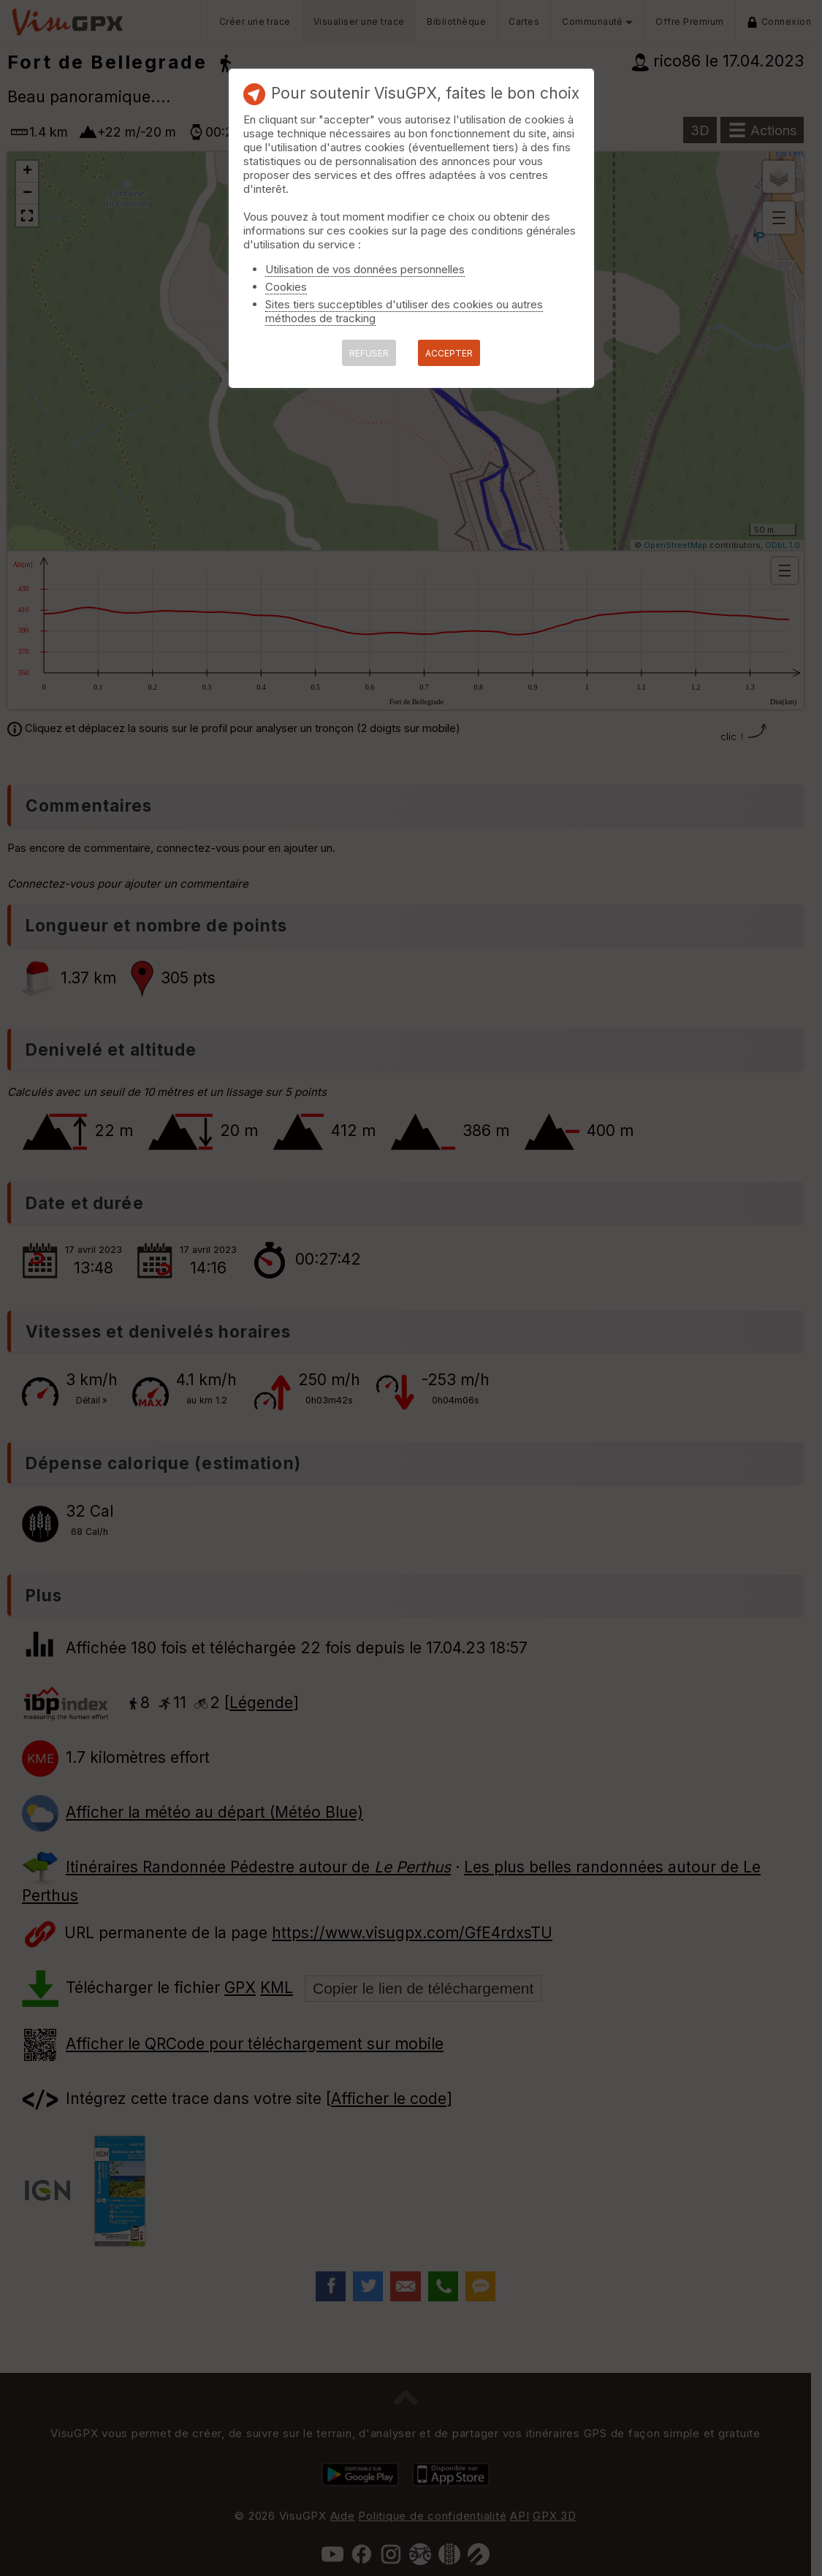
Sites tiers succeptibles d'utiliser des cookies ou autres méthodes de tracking (404, 311)
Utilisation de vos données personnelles (365, 269)
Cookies (286, 287)
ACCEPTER (449, 353)
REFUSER (369, 353)
